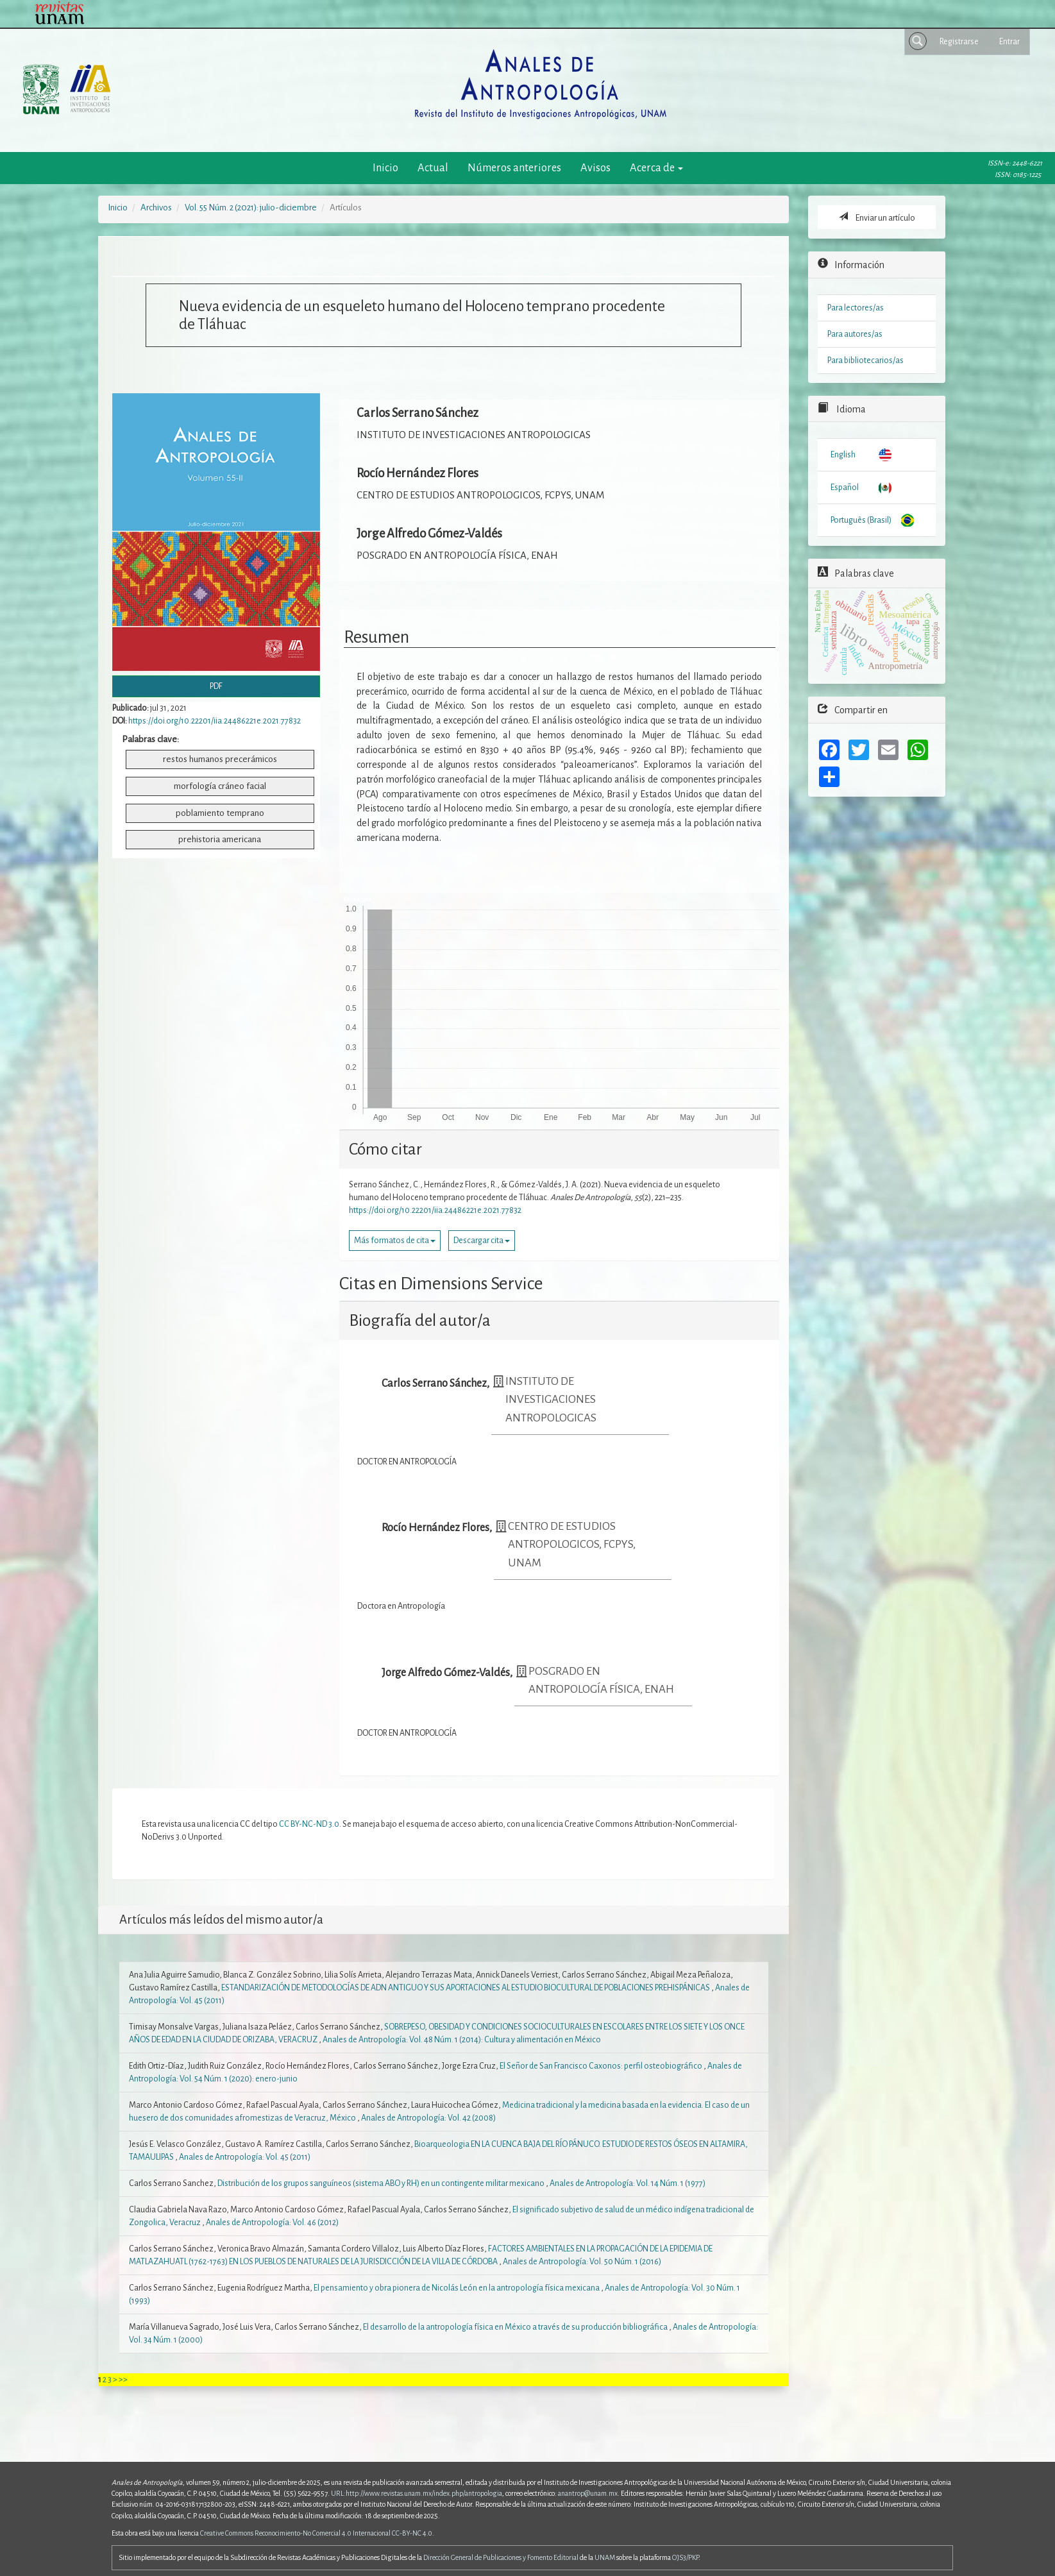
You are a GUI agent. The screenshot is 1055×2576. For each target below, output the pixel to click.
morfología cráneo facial (220, 786)
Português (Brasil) (861, 520)
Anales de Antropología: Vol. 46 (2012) (272, 2222)
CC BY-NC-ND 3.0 (309, 1824)
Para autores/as (854, 334)
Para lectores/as (855, 307)
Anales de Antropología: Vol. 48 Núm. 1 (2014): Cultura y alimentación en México (462, 2039)
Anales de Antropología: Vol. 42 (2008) (428, 2118)
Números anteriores (514, 168)
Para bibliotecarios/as (865, 360)
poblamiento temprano (220, 813)
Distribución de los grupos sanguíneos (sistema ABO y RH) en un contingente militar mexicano (381, 2183)
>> (123, 2379)
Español (845, 487)
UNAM (605, 2557)
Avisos (595, 168)
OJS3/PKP (685, 2557)
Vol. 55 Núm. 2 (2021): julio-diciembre (251, 207)
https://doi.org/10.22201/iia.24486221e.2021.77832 (214, 720)
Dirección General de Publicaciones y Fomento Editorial (500, 2557)
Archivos (156, 207)
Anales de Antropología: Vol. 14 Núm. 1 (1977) (627, 2183)
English (843, 454)
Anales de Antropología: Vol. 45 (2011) (244, 2157)
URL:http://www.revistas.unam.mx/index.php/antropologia (416, 2493)
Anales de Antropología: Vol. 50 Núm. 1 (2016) (582, 2261)
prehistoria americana (219, 839)
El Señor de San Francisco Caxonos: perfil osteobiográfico (602, 2066)
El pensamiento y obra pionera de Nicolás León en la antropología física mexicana (457, 2288)
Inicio (385, 168)
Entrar (1009, 41)
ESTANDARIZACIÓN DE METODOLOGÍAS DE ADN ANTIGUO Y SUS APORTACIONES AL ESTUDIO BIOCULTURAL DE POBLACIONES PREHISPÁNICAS (466, 1987)
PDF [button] (216, 686)
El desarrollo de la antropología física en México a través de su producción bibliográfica (516, 2327)
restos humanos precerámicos (220, 759)
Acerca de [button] (656, 168)
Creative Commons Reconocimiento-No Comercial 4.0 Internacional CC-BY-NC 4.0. (317, 2533)
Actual (433, 168)
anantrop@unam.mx (588, 2493)
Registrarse (959, 41)
